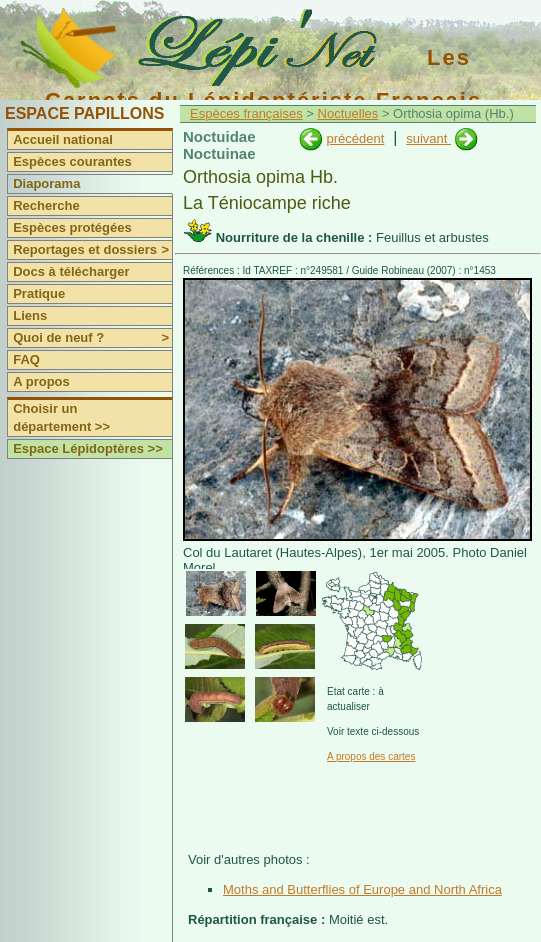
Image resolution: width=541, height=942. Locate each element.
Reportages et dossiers (92, 250)
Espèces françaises (246, 113)
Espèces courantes (72, 161)
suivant (428, 138)
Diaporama (46, 183)
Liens (30, 315)
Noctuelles (348, 113)
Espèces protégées (72, 227)
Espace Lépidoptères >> (88, 448)
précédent (355, 138)
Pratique (39, 293)
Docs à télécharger (71, 271)
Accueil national (63, 139)
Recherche (46, 205)
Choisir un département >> (61, 417)
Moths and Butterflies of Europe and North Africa (362, 889)
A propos (41, 381)
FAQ (26, 359)
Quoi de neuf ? (92, 338)
